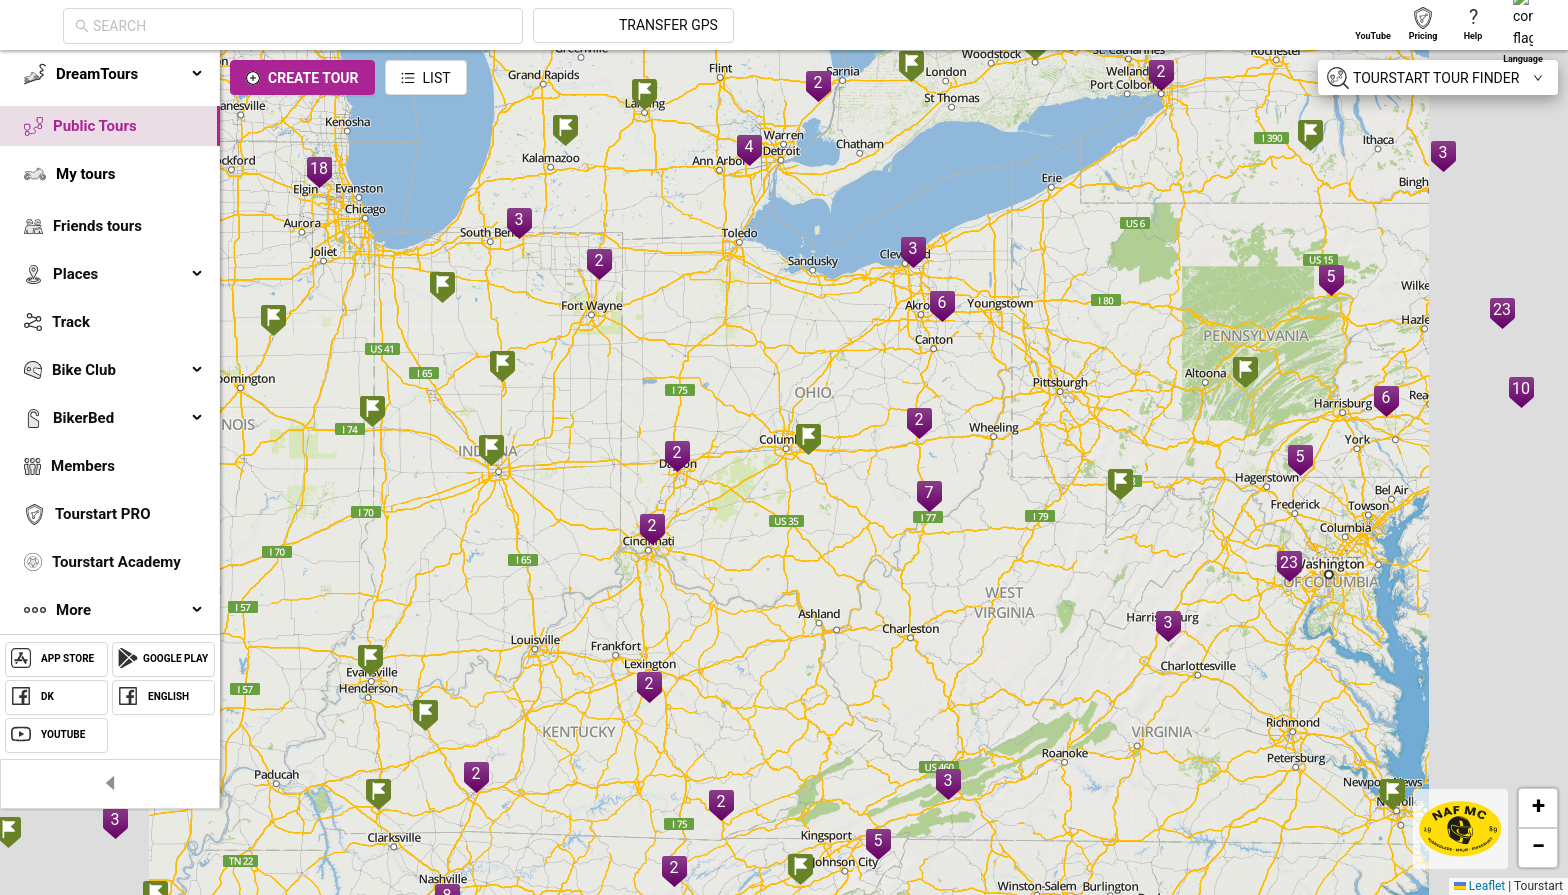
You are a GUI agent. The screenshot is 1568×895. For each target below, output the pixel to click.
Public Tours (95, 126)
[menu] (110, 342)
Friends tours (97, 226)
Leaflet (1479, 886)
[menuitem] (110, 74)
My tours (85, 174)
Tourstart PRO (102, 514)
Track (71, 322)
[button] (372, 413)
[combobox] (482, 26)
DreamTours (130, 74)
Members (83, 466)
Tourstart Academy (116, 562)
